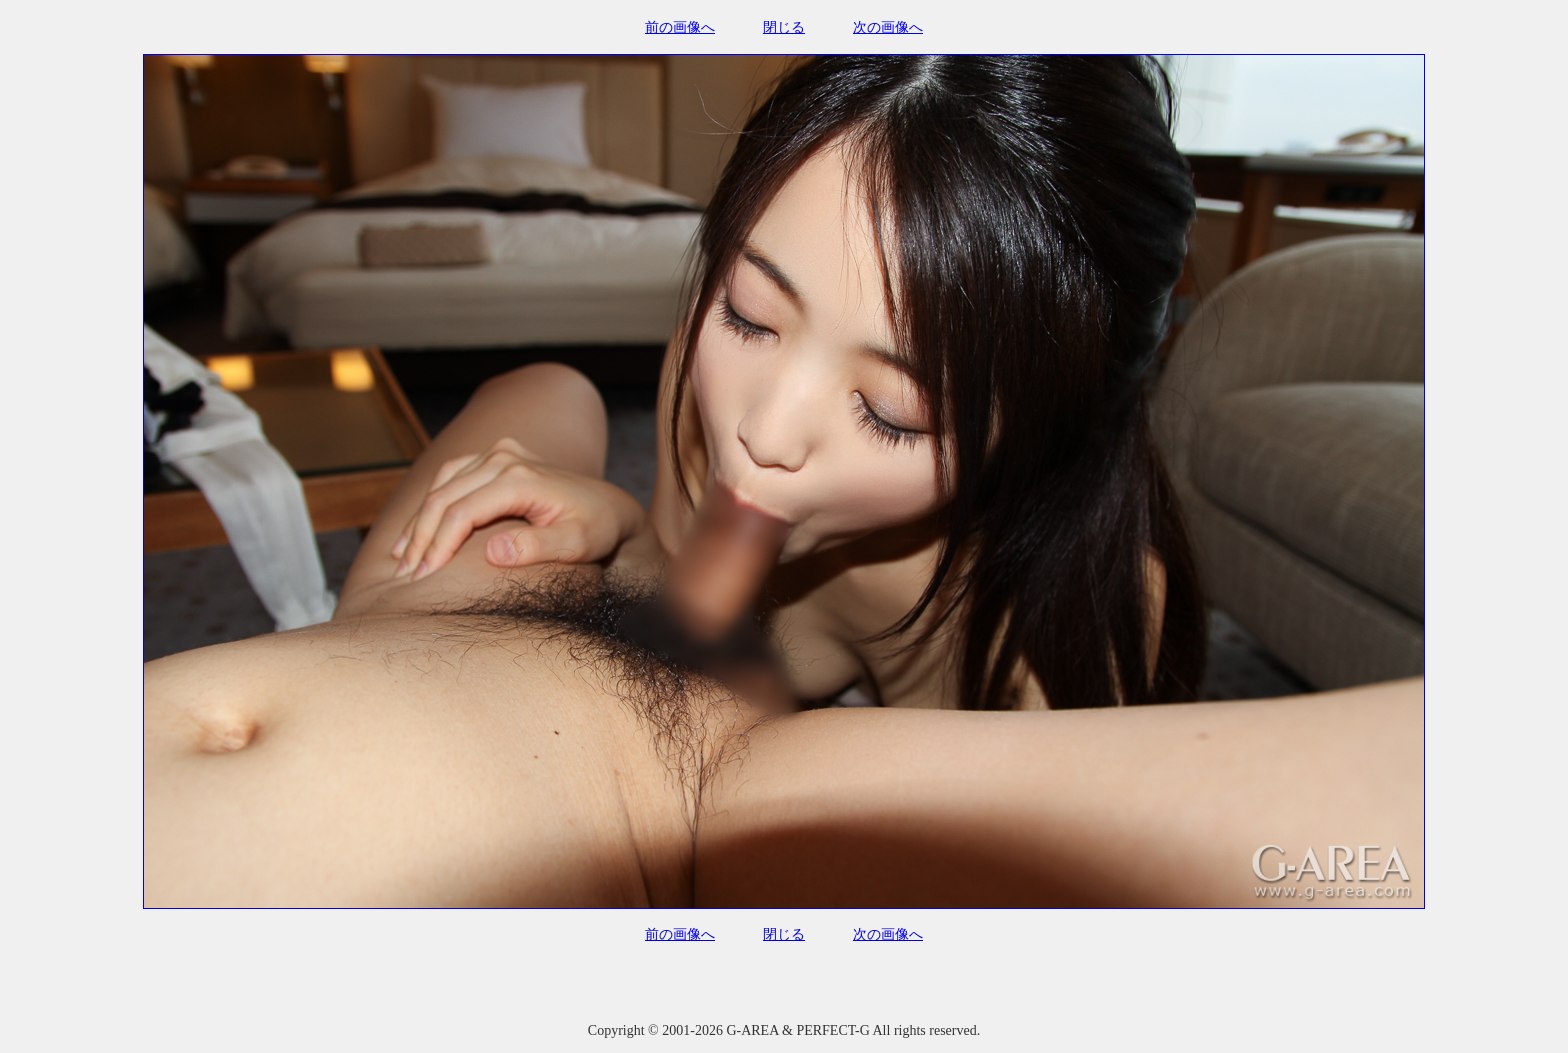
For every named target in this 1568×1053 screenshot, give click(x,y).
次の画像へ (888, 27)
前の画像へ (680, 27)
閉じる (784, 27)
